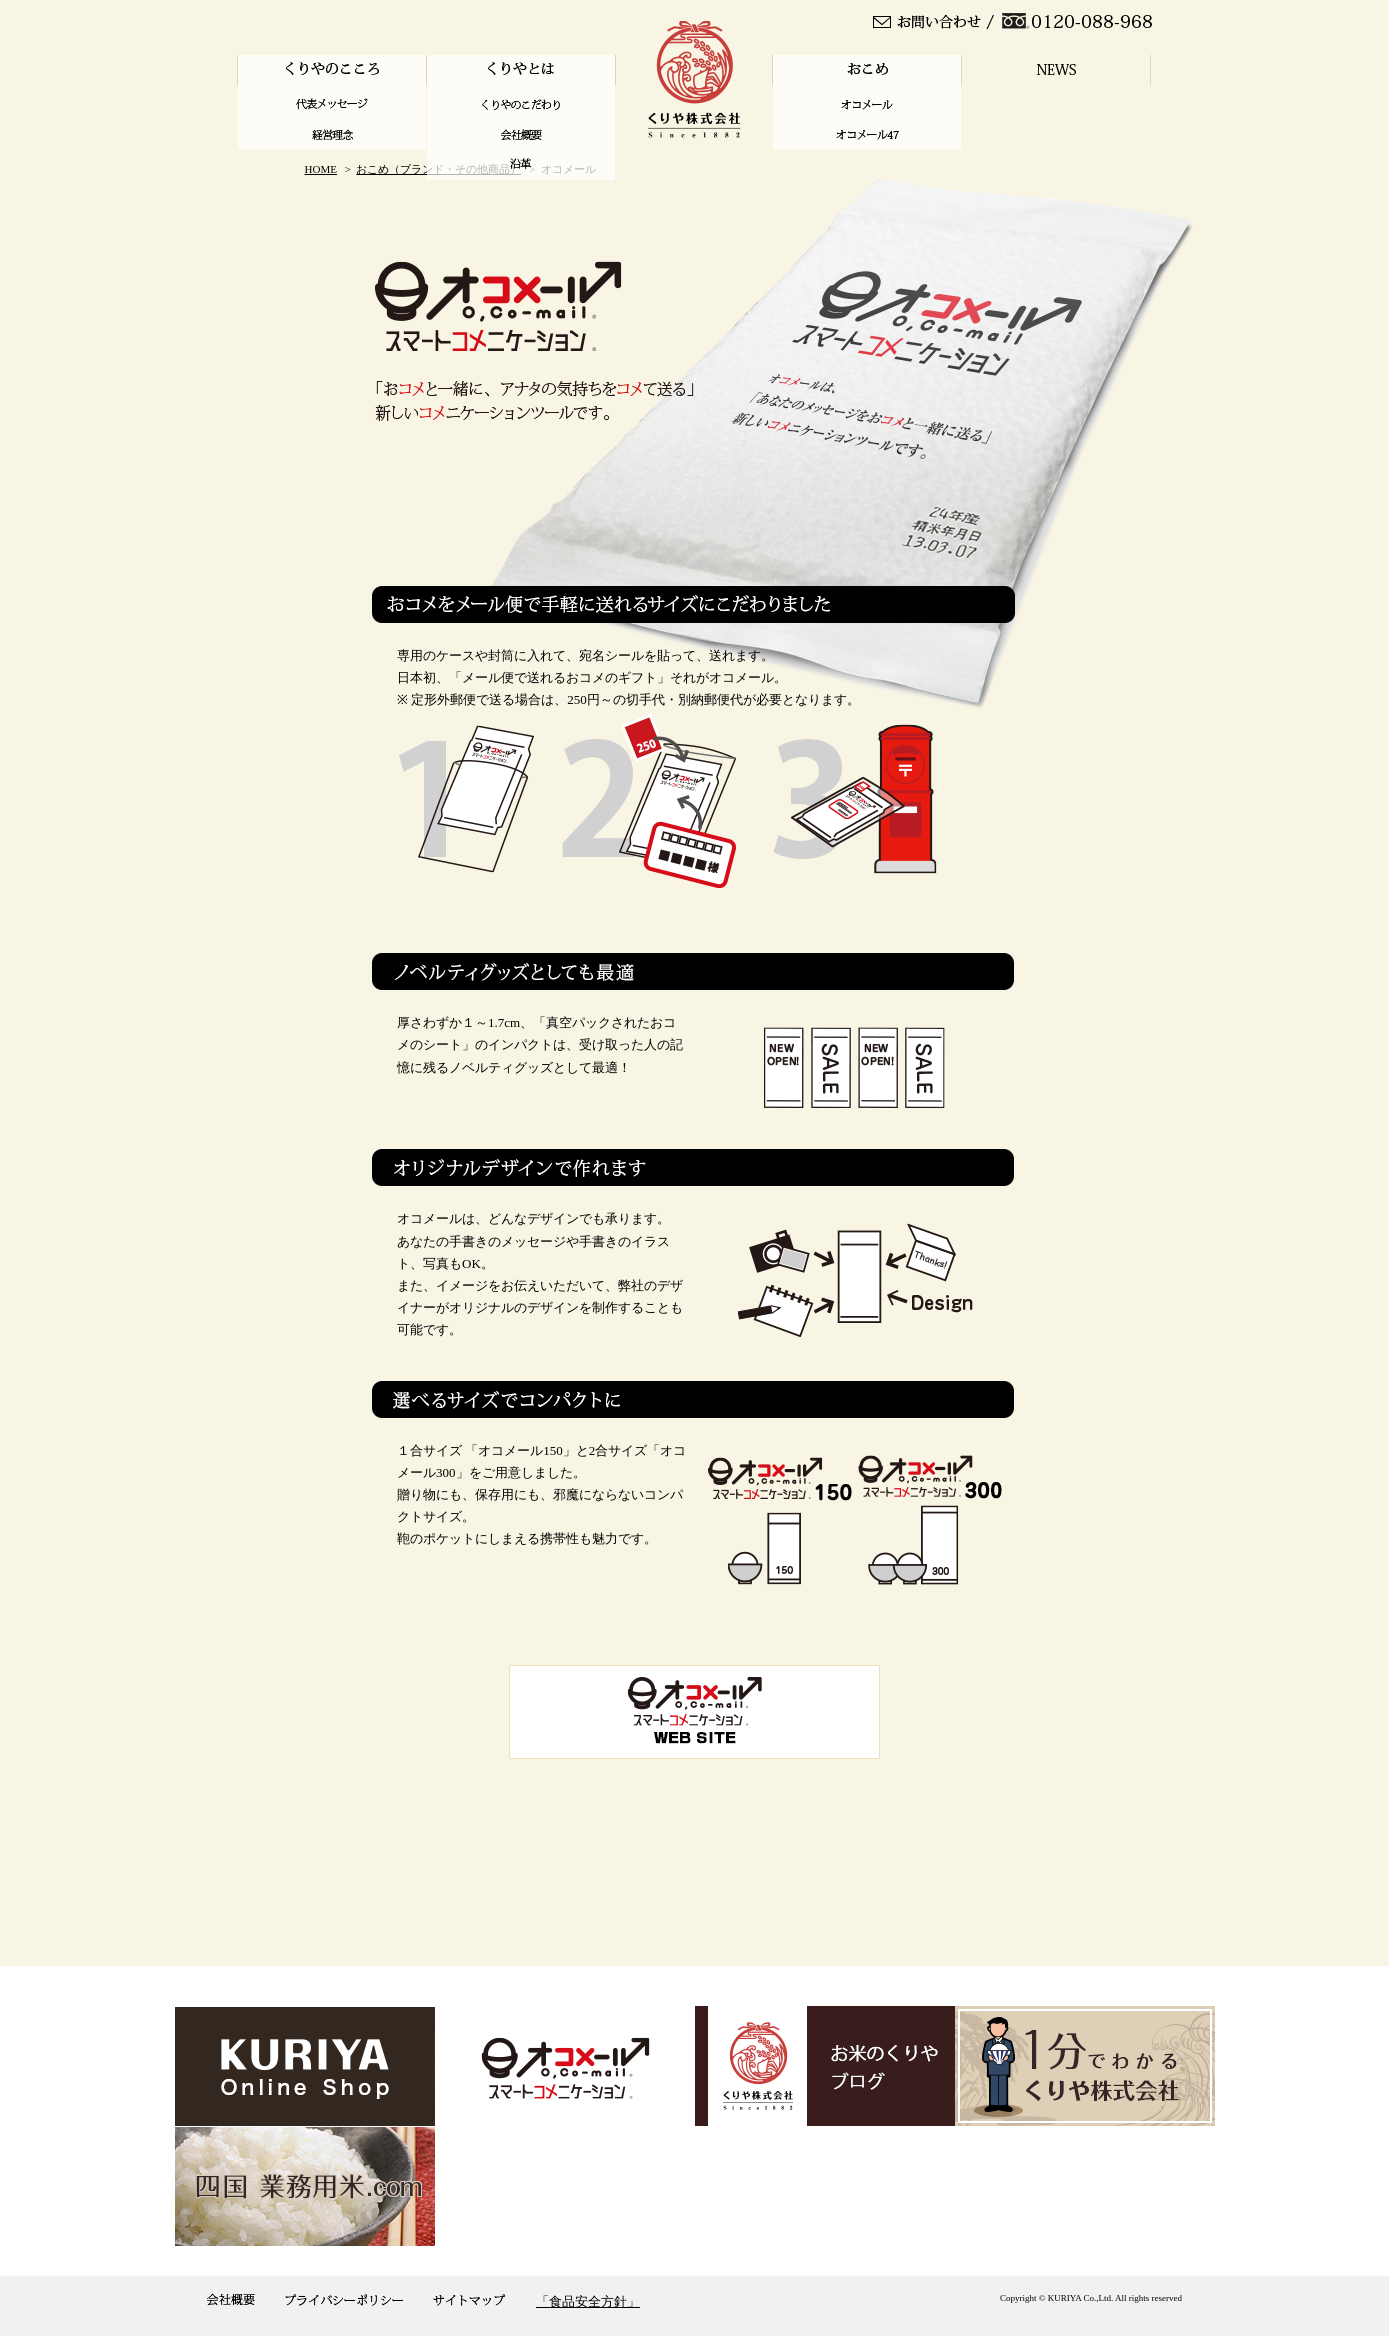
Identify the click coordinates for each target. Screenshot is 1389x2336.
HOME (321, 169)
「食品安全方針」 (588, 2301)
